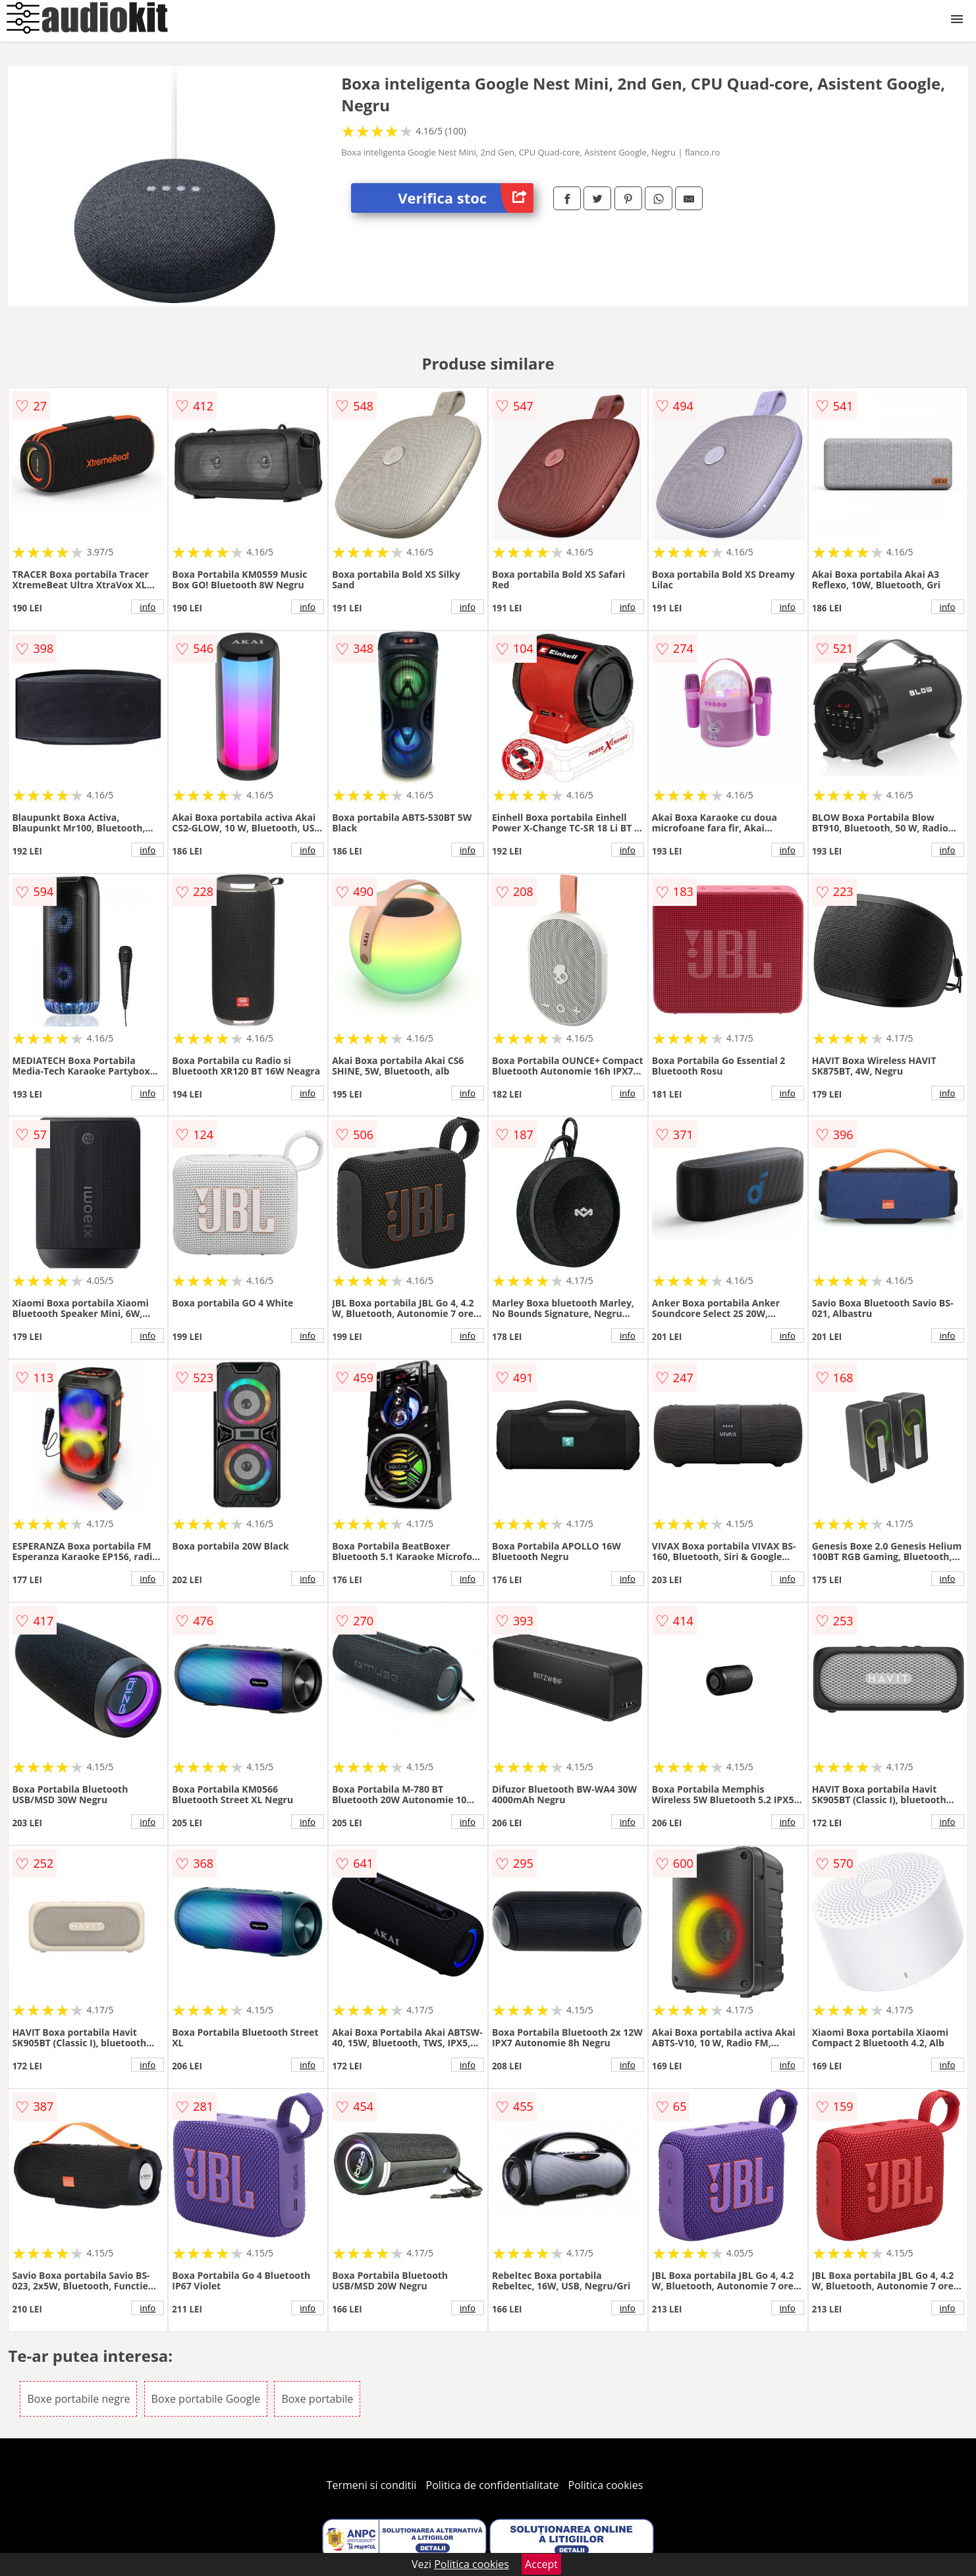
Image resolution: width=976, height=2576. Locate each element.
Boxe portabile (317, 2399)
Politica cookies (605, 2485)
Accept (541, 2564)
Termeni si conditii (372, 2485)
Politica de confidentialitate (492, 2485)
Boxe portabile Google (206, 2399)
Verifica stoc (465, 198)
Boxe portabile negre (78, 2399)
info (147, 607)
